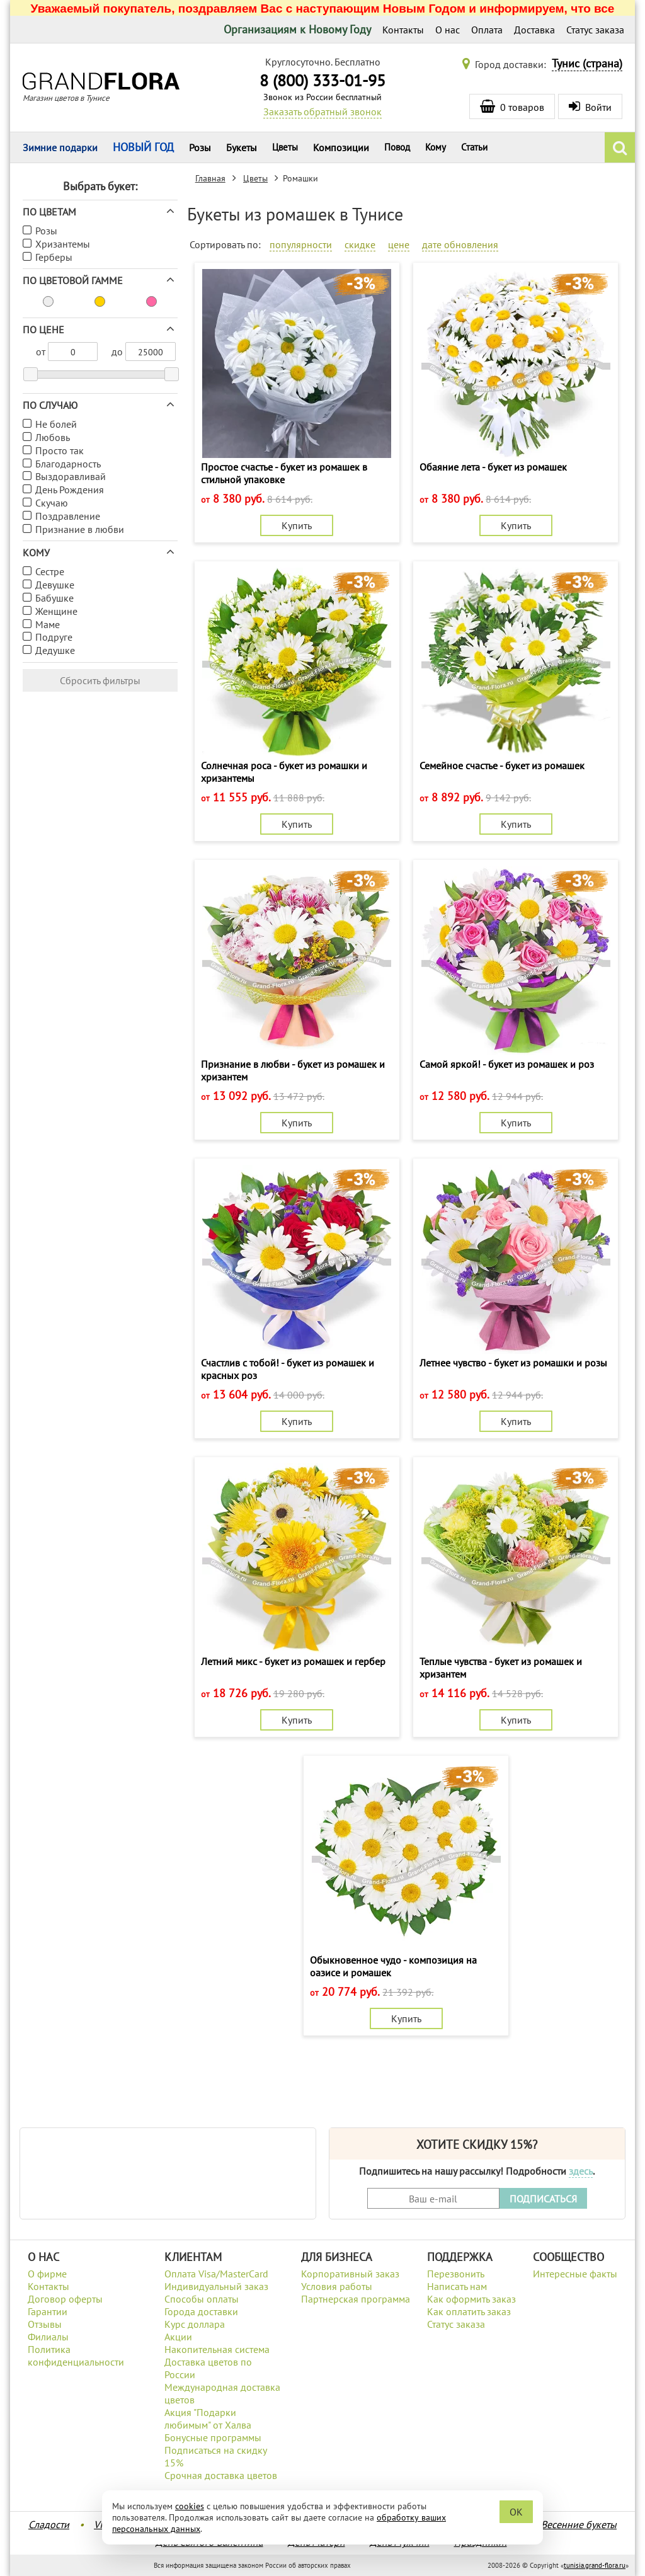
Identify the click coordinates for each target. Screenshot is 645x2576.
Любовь (52, 437)
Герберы (53, 257)
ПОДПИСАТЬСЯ (543, 2198)
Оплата (487, 29)
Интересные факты (575, 2273)
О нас (447, 29)
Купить (297, 525)
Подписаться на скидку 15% (215, 2456)
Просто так (59, 450)
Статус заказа (595, 29)
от (40, 351)
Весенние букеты (579, 2524)
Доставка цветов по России (208, 2368)
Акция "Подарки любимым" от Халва (207, 2418)
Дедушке (55, 650)
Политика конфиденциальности (76, 2355)
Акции (178, 2336)
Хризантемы (62, 244)
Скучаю (51, 502)
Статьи (474, 147)
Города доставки (201, 2311)
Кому (435, 147)
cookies (189, 2506)
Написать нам (457, 2286)
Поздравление (67, 516)
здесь (581, 2171)
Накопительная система (217, 2349)
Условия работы (336, 2286)
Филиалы (48, 2336)
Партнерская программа (355, 2299)
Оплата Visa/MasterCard (216, 2273)
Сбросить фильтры (100, 680)
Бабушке (54, 598)
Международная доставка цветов (222, 2393)
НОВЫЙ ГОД (143, 147)
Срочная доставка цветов (220, 2475)
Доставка (534, 29)
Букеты (241, 147)
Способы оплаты (201, 2299)
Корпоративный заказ (350, 2273)
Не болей (56, 424)
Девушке (54, 584)
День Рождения (69, 489)
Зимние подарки (60, 147)
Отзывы (45, 2324)
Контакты (403, 29)
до (117, 351)
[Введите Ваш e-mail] (433, 2198)
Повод (397, 147)
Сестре (49, 571)
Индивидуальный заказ (216, 2286)
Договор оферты (65, 2299)
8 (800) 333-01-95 (322, 80)
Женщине (56, 611)
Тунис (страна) (587, 63)
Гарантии (47, 2311)
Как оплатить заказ (469, 2311)
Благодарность (68, 463)
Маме (47, 624)
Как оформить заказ (471, 2299)
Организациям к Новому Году (297, 29)
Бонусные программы (212, 2437)
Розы (200, 147)
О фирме (47, 2273)
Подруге (53, 637)
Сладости (48, 2524)
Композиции (341, 147)
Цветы (285, 147)
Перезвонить (455, 2273)
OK (516, 2511)
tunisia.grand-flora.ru (594, 2565)
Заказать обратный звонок (322, 111)
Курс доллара (194, 2324)
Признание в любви (79, 529)
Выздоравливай (70, 476)
